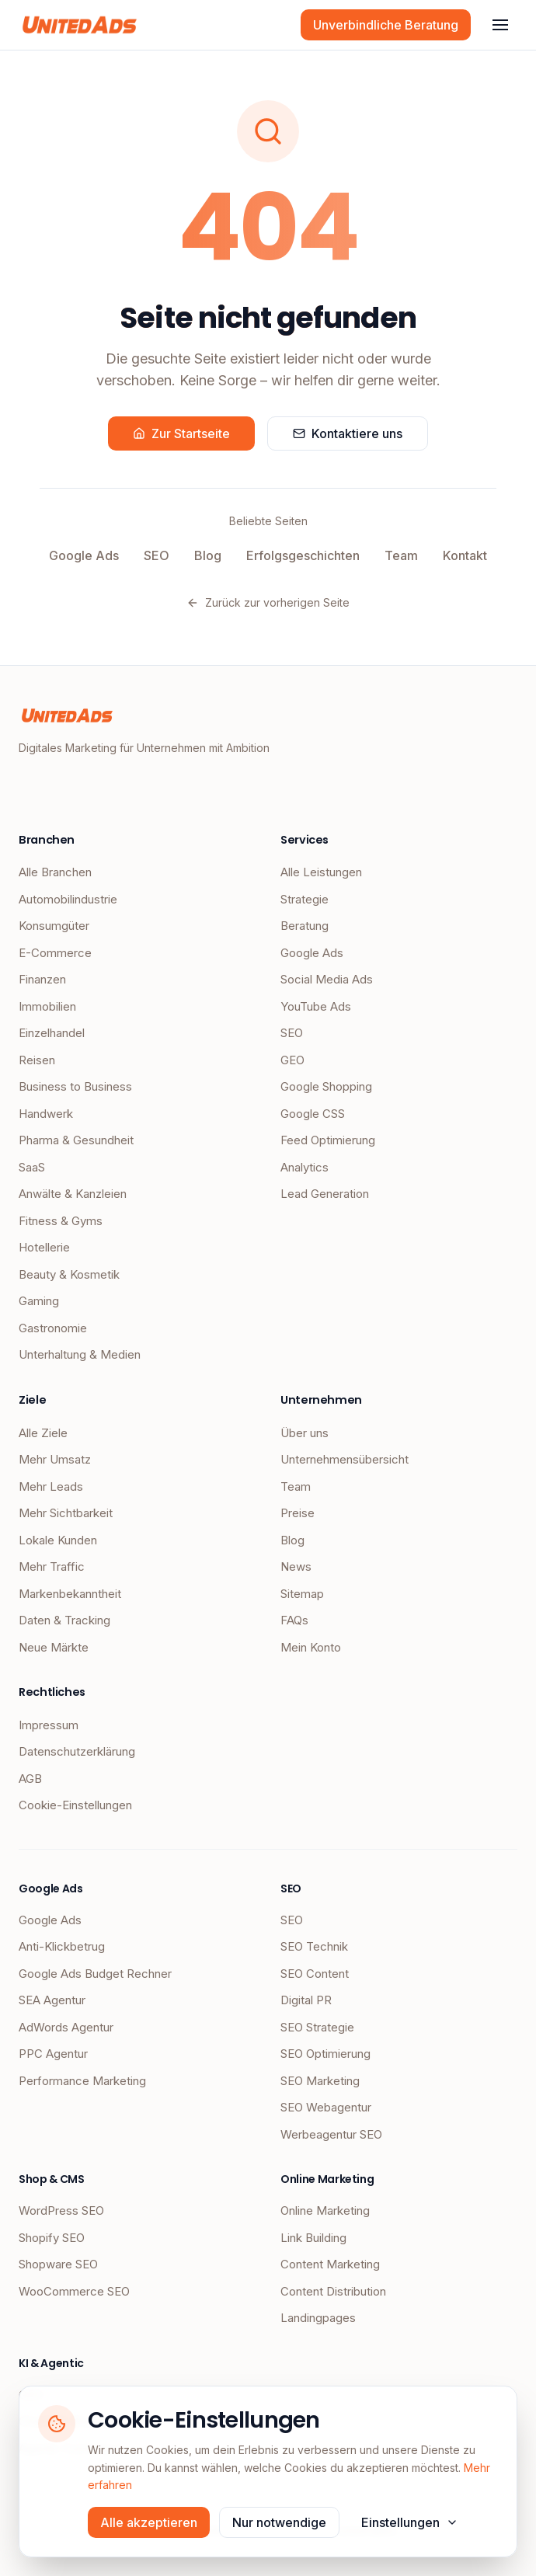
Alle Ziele (43, 1433)
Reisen (37, 1060)
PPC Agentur (53, 2053)
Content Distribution (333, 2291)
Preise (297, 1513)
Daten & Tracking (64, 1620)
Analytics (304, 1167)
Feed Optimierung (327, 1140)
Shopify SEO (52, 2237)
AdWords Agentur (66, 2027)
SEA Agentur (52, 2000)
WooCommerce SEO (74, 2291)
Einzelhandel (52, 1032)
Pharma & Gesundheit (76, 1140)
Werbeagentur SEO (331, 2134)
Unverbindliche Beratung (385, 25)
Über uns (304, 1433)
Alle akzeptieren (148, 2522)
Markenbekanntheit (70, 1593)
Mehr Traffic (52, 1566)
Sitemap (302, 1593)
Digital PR (306, 2000)
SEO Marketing (320, 2080)
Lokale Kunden (58, 1540)
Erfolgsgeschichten (303, 555)
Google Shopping (326, 1086)
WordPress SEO (61, 2210)
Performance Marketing (82, 2080)
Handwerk (46, 1113)
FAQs (294, 1620)
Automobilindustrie (68, 899)
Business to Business (75, 1086)
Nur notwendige (279, 2522)
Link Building (313, 2237)
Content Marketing (330, 2264)
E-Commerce (55, 952)
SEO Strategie (317, 2027)
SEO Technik (314, 1946)
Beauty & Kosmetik (69, 1274)
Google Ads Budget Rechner (95, 1973)
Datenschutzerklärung (77, 1751)
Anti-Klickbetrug (62, 1946)
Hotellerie (44, 1247)
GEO (292, 1060)
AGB (30, 1778)
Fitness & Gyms (61, 1220)
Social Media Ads (326, 979)
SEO (156, 555)
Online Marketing (325, 2210)
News (296, 1566)
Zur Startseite (181, 433)
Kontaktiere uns (347, 433)
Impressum (48, 1725)
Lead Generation (324, 1193)
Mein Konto (310, 1647)
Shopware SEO (58, 2264)
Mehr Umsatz (55, 1459)
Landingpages (318, 2317)
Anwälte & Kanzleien (73, 1193)
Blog (207, 555)
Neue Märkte (54, 1647)
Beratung (304, 925)
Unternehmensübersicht (344, 1459)
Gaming (39, 1300)
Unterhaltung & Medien (80, 1354)
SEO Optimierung (325, 2053)
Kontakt (465, 555)
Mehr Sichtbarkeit (66, 1513)
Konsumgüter (54, 925)
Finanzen (42, 979)
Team (401, 555)
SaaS (32, 1167)
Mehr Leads (51, 1486)
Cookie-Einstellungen (75, 1805)
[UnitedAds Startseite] (80, 24)
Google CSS (312, 1113)
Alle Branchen (55, 872)
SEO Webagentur (325, 2107)
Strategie (304, 899)
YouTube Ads (315, 1006)
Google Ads (84, 555)
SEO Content (314, 1973)
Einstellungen (409, 2522)
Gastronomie (53, 1328)
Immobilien (47, 1006)
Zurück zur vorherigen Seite (268, 602)
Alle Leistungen (321, 872)
